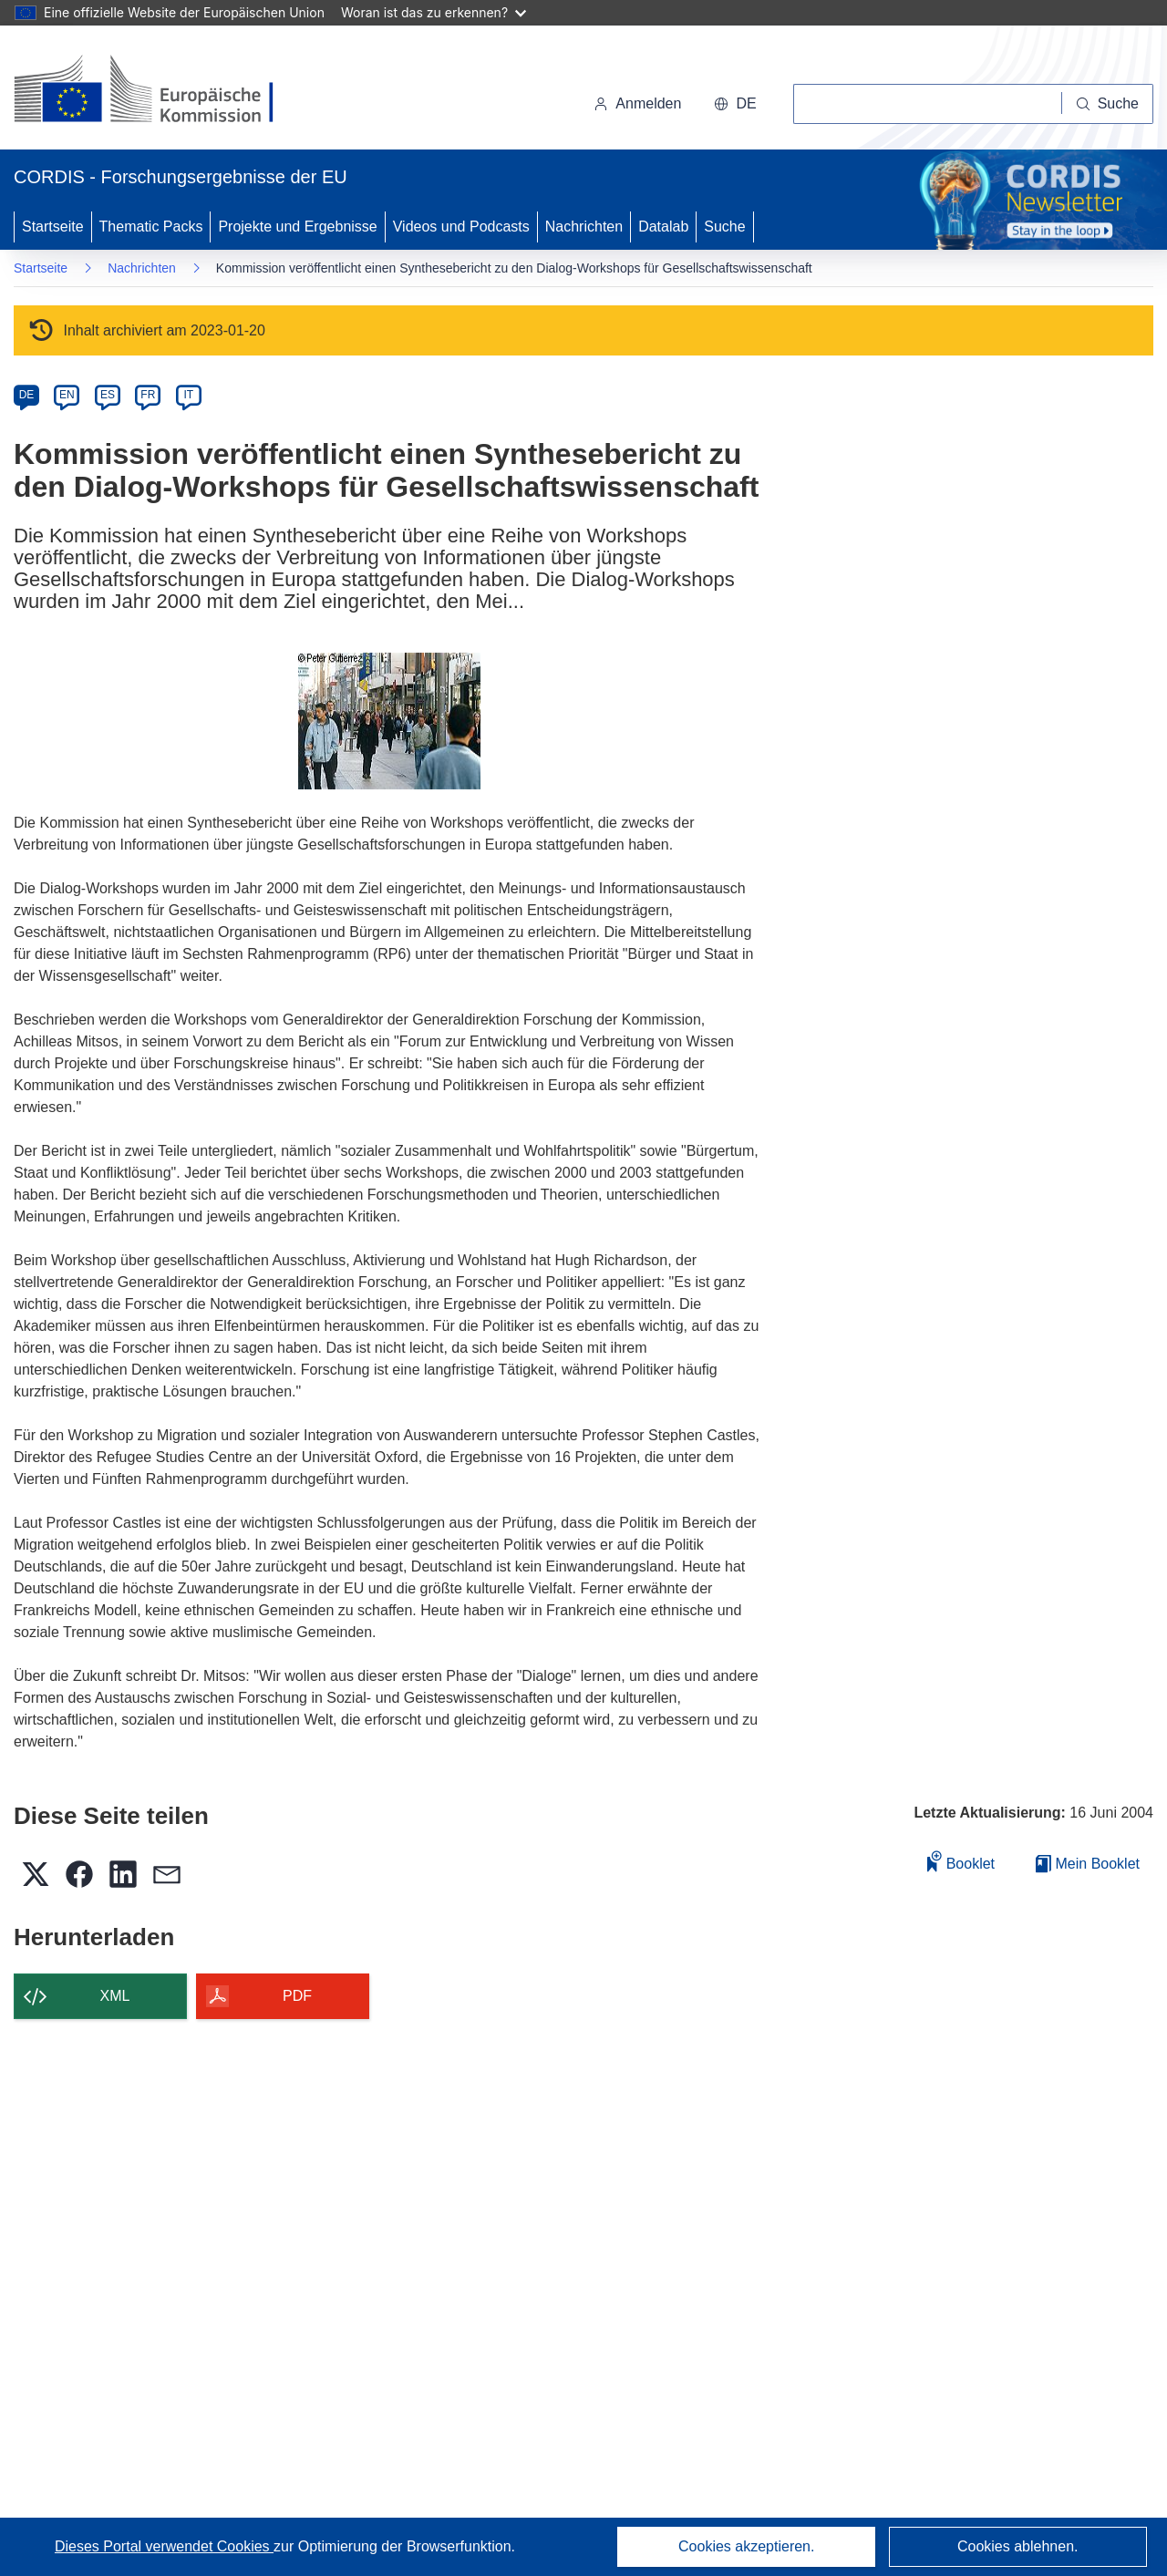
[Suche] (1107, 104)
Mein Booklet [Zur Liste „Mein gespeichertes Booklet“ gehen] (1088, 1863)
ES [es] (107, 394)
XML (115, 1996)
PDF (297, 1996)
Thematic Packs (151, 226)
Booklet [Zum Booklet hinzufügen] (961, 1860)
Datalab (663, 226)
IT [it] (188, 394)
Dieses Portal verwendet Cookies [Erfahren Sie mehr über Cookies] (164, 2546)
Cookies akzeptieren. (746, 2546)
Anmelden (637, 103)
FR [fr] (147, 394)
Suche (724, 226)
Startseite (53, 226)
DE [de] (27, 394)
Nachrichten (584, 226)
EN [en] (67, 394)
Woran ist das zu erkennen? (433, 12)
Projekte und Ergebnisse (297, 226)
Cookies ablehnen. (1018, 2546)
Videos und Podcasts (461, 226)
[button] (734, 104)
